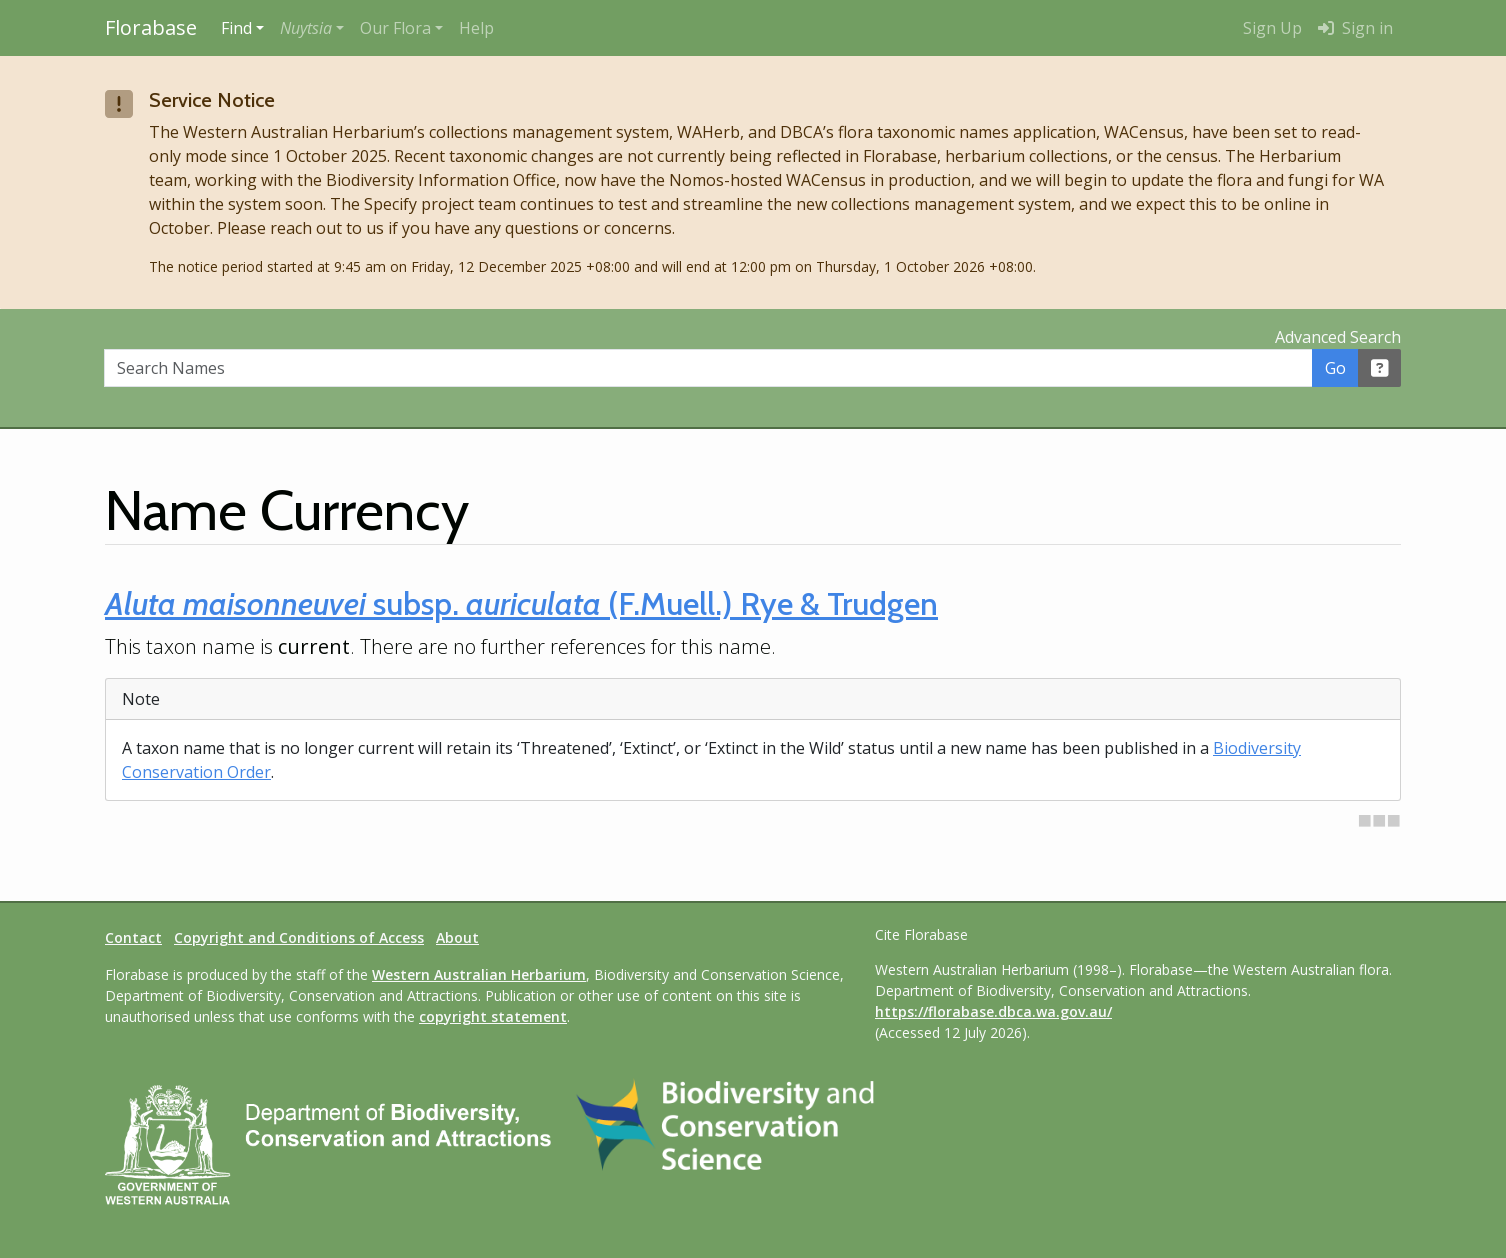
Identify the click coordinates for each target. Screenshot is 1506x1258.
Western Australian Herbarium (479, 974)
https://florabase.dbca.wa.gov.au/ (993, 1011)
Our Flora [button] (395, 28)
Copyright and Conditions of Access (299, 937)
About (457, 937)
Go (1335, 368)
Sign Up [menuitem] (1272, 28)
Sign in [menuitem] (1355, 28)
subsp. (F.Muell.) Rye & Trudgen (521, 603)
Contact (133, 937)
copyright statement (493, 1016)
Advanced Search (1338, 337)
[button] (312, 28)
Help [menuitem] (476, 28)
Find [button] (236, 28)
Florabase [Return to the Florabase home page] (151, 27)
